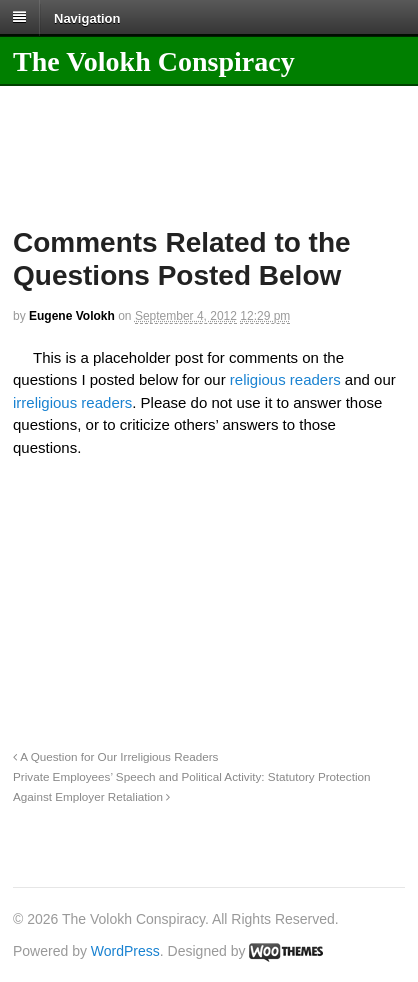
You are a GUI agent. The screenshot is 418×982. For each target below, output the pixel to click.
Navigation (87, 17)
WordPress (125, 951)
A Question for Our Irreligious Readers (115, 756)
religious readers (285, 379)
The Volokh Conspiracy (154, 61)
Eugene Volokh (72, 316)
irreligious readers (72, 402)
